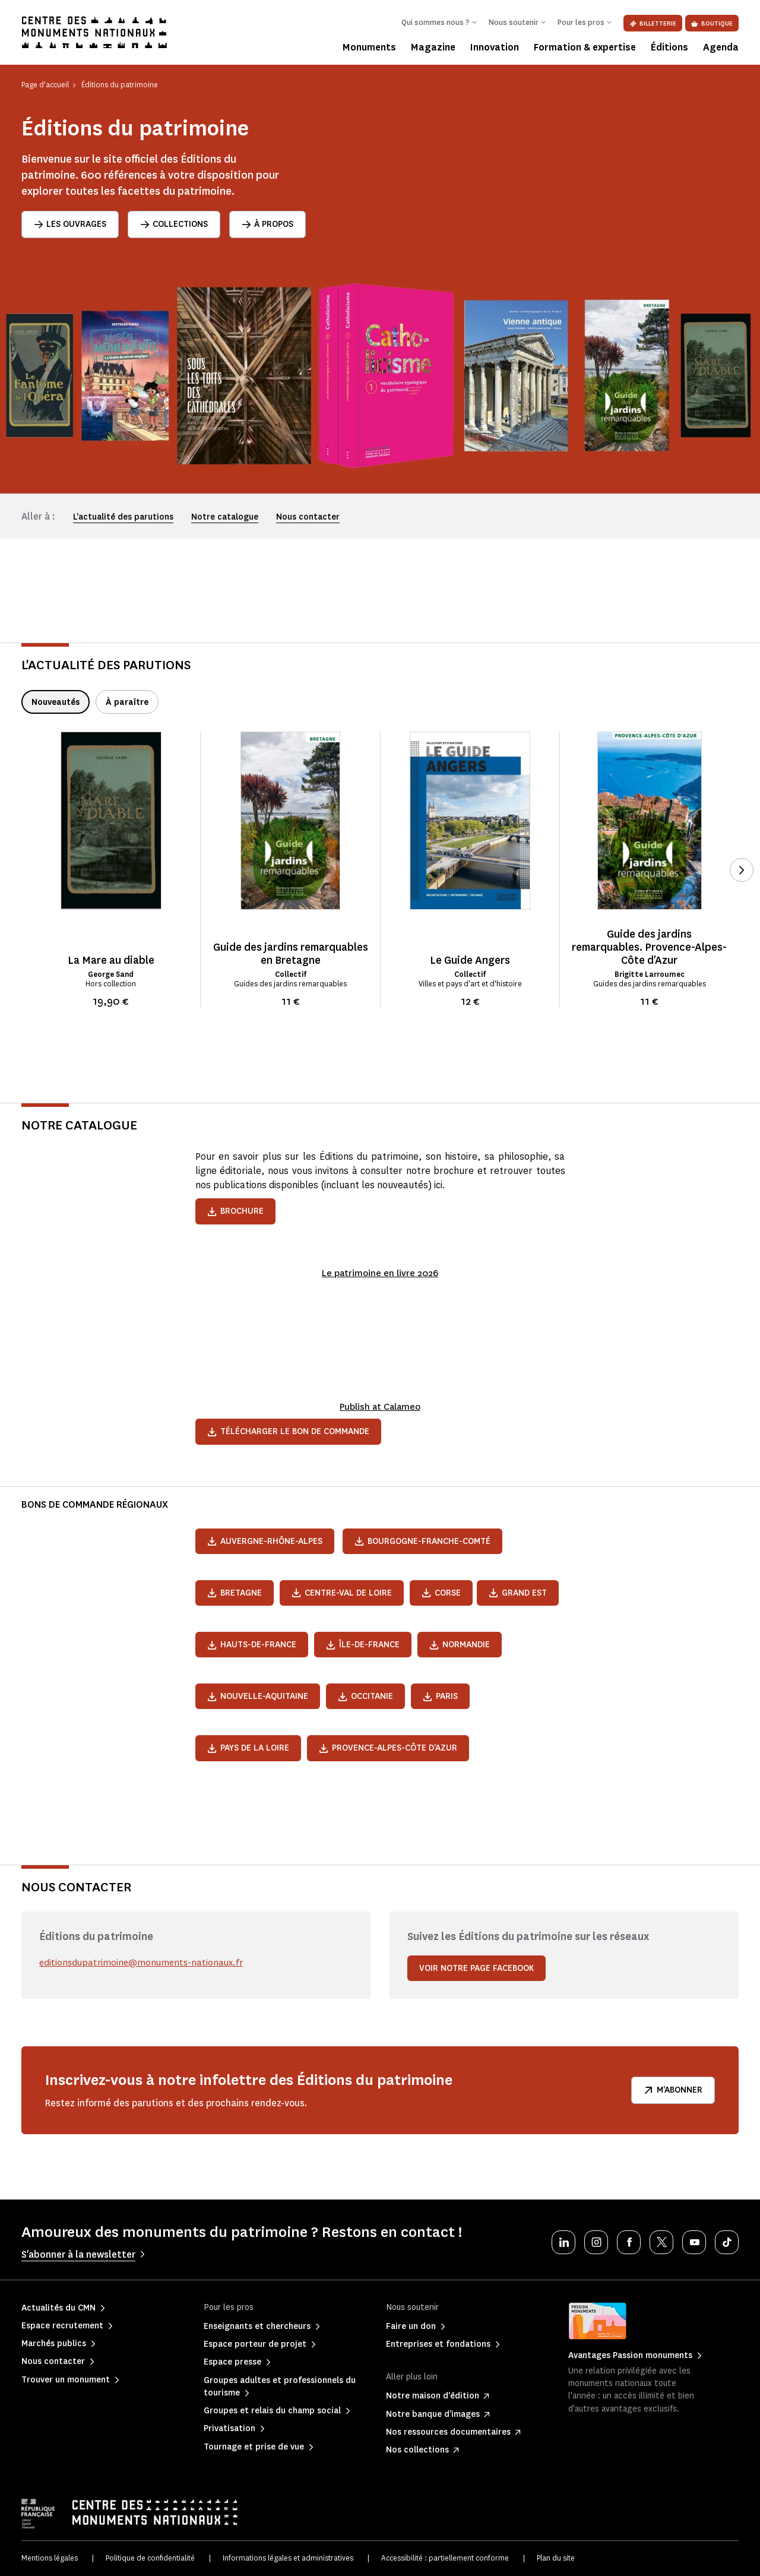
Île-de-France (363, 1644)
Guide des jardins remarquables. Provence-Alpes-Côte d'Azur (649, 947)
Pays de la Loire (248, 1748)
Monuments (369, 47)
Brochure (235, 1211)
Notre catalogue (224, 517)
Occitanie (365, 1696)
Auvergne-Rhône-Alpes (264, 1541)
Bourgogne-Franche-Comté (422, 1541)
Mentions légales (49, 2558)
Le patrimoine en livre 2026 (380, 1273)
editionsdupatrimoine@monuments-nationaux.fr (144, 1962)
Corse (441, 1593)
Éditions (669, 47)
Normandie (459, 1644)
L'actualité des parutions (123, 517)
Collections (174, 224)
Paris (440, 1696)
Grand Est (518, 1593)
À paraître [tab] (127, 702)
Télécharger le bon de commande (288, 1431)
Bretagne (234, 1593)
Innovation (494, 47)
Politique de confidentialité (150, 2558)
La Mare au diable (111, 960)
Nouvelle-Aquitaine (257, 1696)
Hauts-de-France (251, 1644)
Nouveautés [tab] (55, 702)
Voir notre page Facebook (476, 1968)
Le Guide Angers (470, 960)
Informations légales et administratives (288, 2558)
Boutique (712, 23)
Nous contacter (308, 517)
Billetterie (652, 23)
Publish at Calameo (380, 1406)
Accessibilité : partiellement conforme (445, 2558)
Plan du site (556, 2558)
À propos (267, 224)
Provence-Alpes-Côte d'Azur (388, 1748)
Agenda (721, 47)
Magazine (433, 47)
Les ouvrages (70, 224)
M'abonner (673, 2090)
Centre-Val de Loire (342, 1593)
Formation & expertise (585, 47)
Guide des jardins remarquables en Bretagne (290, 954)
